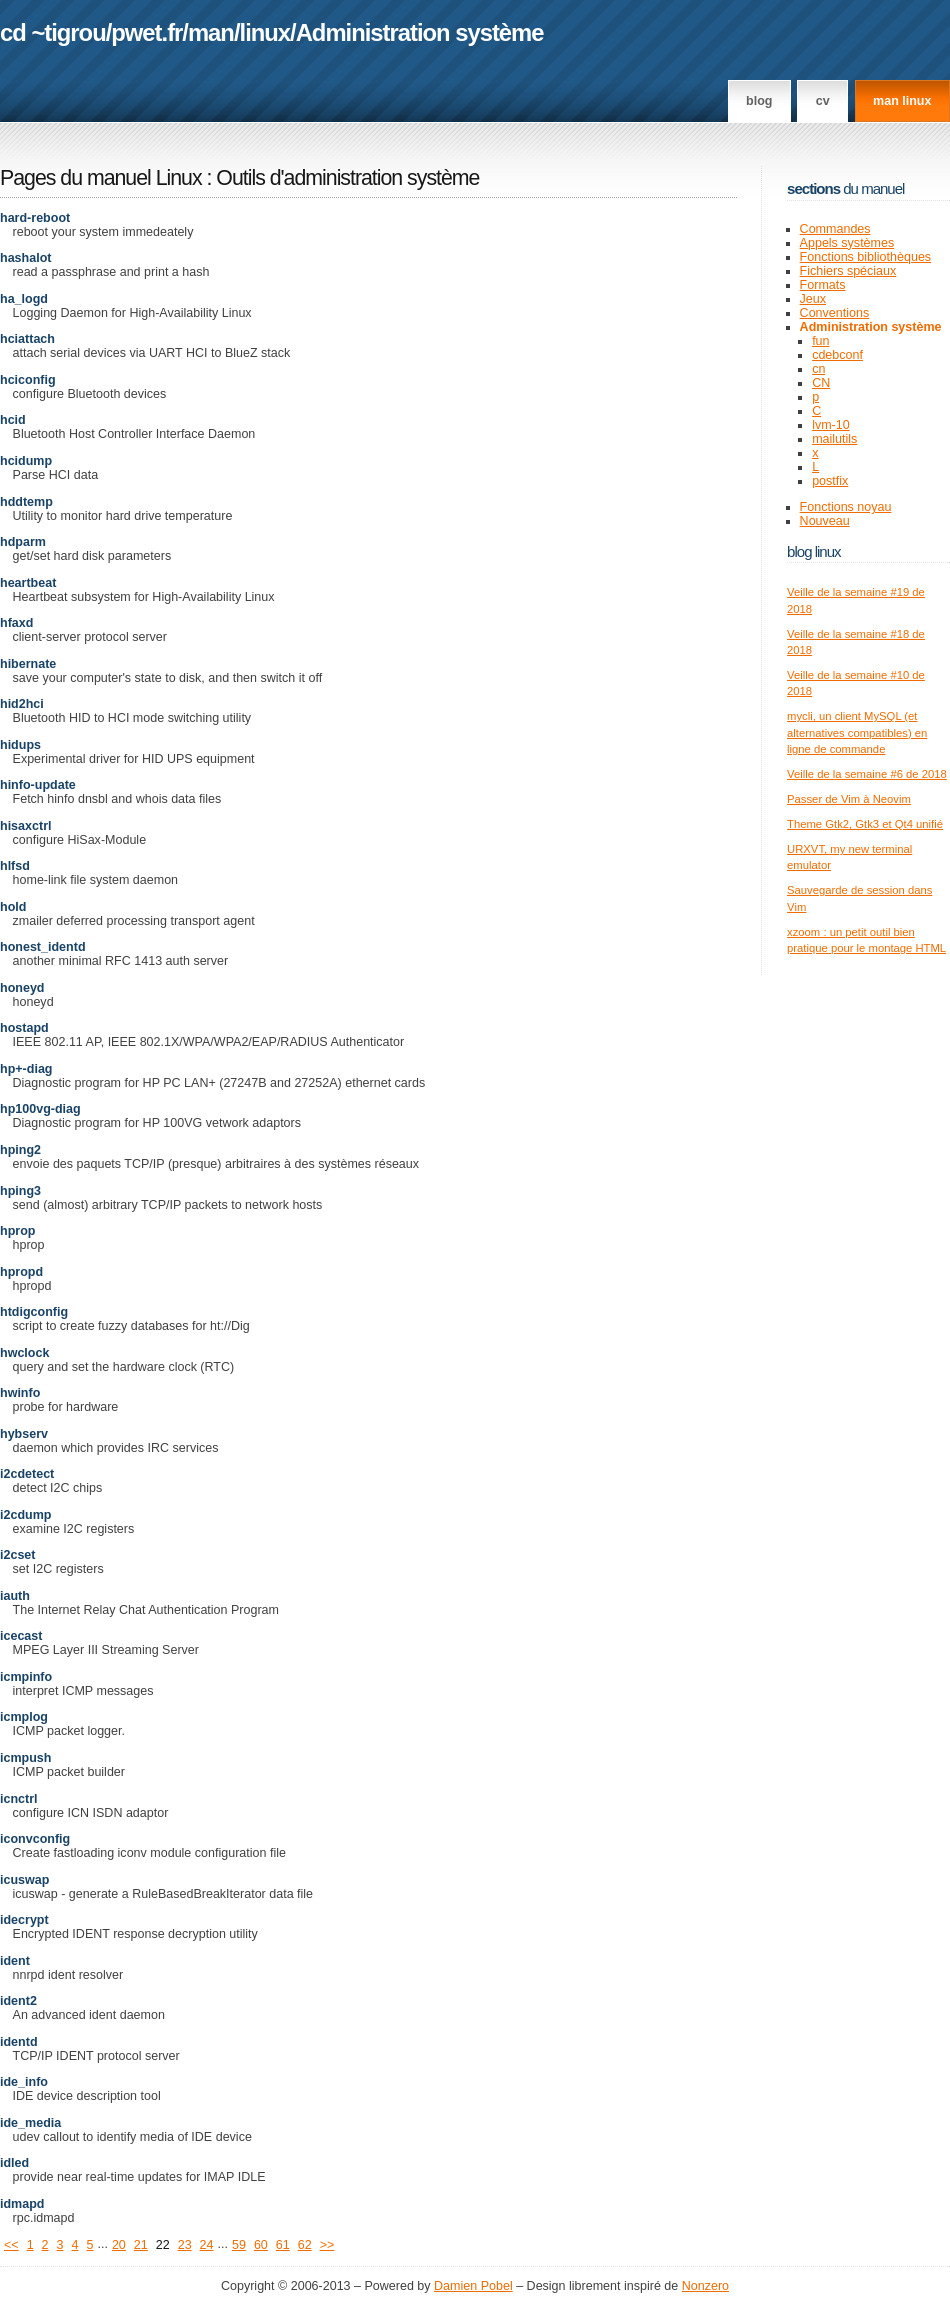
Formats (823, 285)
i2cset (18, 1555)
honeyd (22, 988)
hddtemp (26, 502)
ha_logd (24, 299)
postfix (830, 481)
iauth (15, 1596)
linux (265, 32)
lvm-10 (831, 425)
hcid (13, 420)
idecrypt (24, 1920)
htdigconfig (34, 1312)
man (211, 32)
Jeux (813, 299)
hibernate (28, 664)
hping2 (20, 1150)
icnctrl (19, 1799)
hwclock (24, 1353)
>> (327, 2245)
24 (207, 2245)
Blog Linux (814, 551)
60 (261, 2245)
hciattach (27, 339)
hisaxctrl (25, 826)
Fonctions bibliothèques (866, 257)
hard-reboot (35, 218)
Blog (759, 101)
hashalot (25, 258)
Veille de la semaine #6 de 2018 (867, 774)
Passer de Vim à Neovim (849, 799)
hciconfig (28, 380)
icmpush (25, 1758)
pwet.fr (146, 32)
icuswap (24, 1880)
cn (818, 369)
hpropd (21, 1272)
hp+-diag (26, 1069)
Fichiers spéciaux (848, 271)
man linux (902, 101)
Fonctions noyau (846, 507)
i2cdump (25, 1515)
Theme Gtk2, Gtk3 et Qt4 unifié (865, 824)
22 (163, 2245)
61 (283, 2245)
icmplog (24, 1717)
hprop (17, 1231)
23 (185, 2245)
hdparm (23, 542)
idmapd (22, 2204)
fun (820, 341)
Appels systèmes (847, 243)
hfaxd (16, 623)
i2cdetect (27, 1474)
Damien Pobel (473, 2286)
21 (141, 2245)
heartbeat (28, 583)
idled (14, 2163)
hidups (20, 745)
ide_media (30, 2123)
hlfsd (15, 866)
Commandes (835, 229)
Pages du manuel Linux (101, 178)
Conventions (835, 313)
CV (823, 101)
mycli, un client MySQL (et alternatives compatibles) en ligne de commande (857, 732)
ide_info (24, 2082)
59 (239, 2245)
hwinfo (20, 1393)
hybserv (24, 1434)
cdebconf (837, 355)
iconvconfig (35, 1839)
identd (19, 2042)
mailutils (834, 439)
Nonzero (705, 2286)
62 (305, 2245)
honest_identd (43, 947)
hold (13, 907)
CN (821, 383)
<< (11, 2245)
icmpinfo (26, 1677)
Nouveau (825, 521)
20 (119, 2245)
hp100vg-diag (40, 1109)
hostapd (24, 1028)
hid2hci (22, 704)
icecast (21, 1636)
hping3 (20, 1191)
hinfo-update (38, 785)
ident (15, 1961)
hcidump (26, 461)
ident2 (18, 2001)
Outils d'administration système (347, 178)
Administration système (420, 32)
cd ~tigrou (53, 32)
